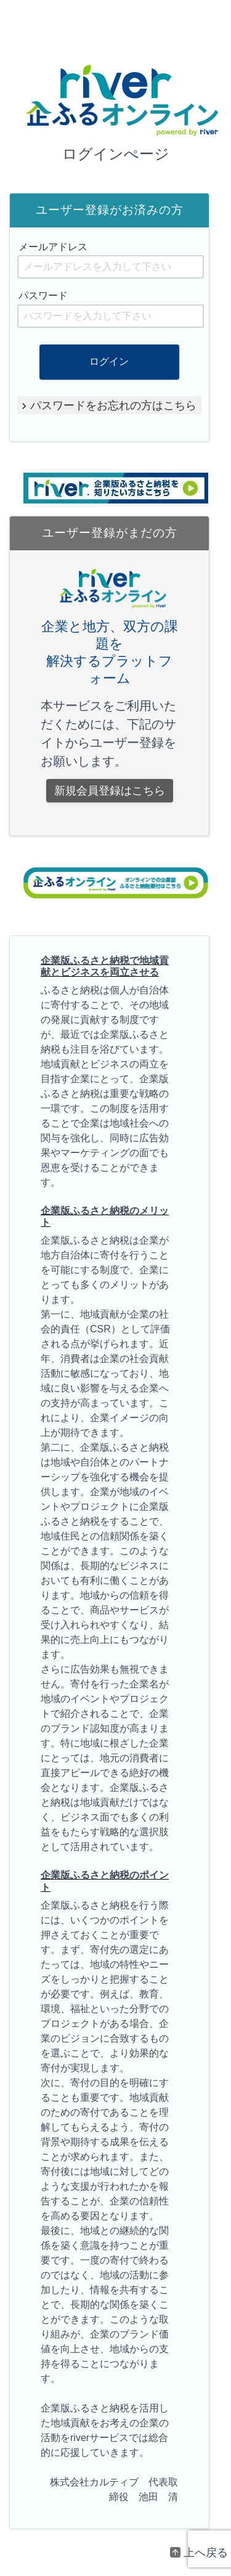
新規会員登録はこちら (109, 791)
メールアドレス (52, 247)
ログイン (109, 361)
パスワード (43, 295)
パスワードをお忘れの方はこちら (114, 405)
